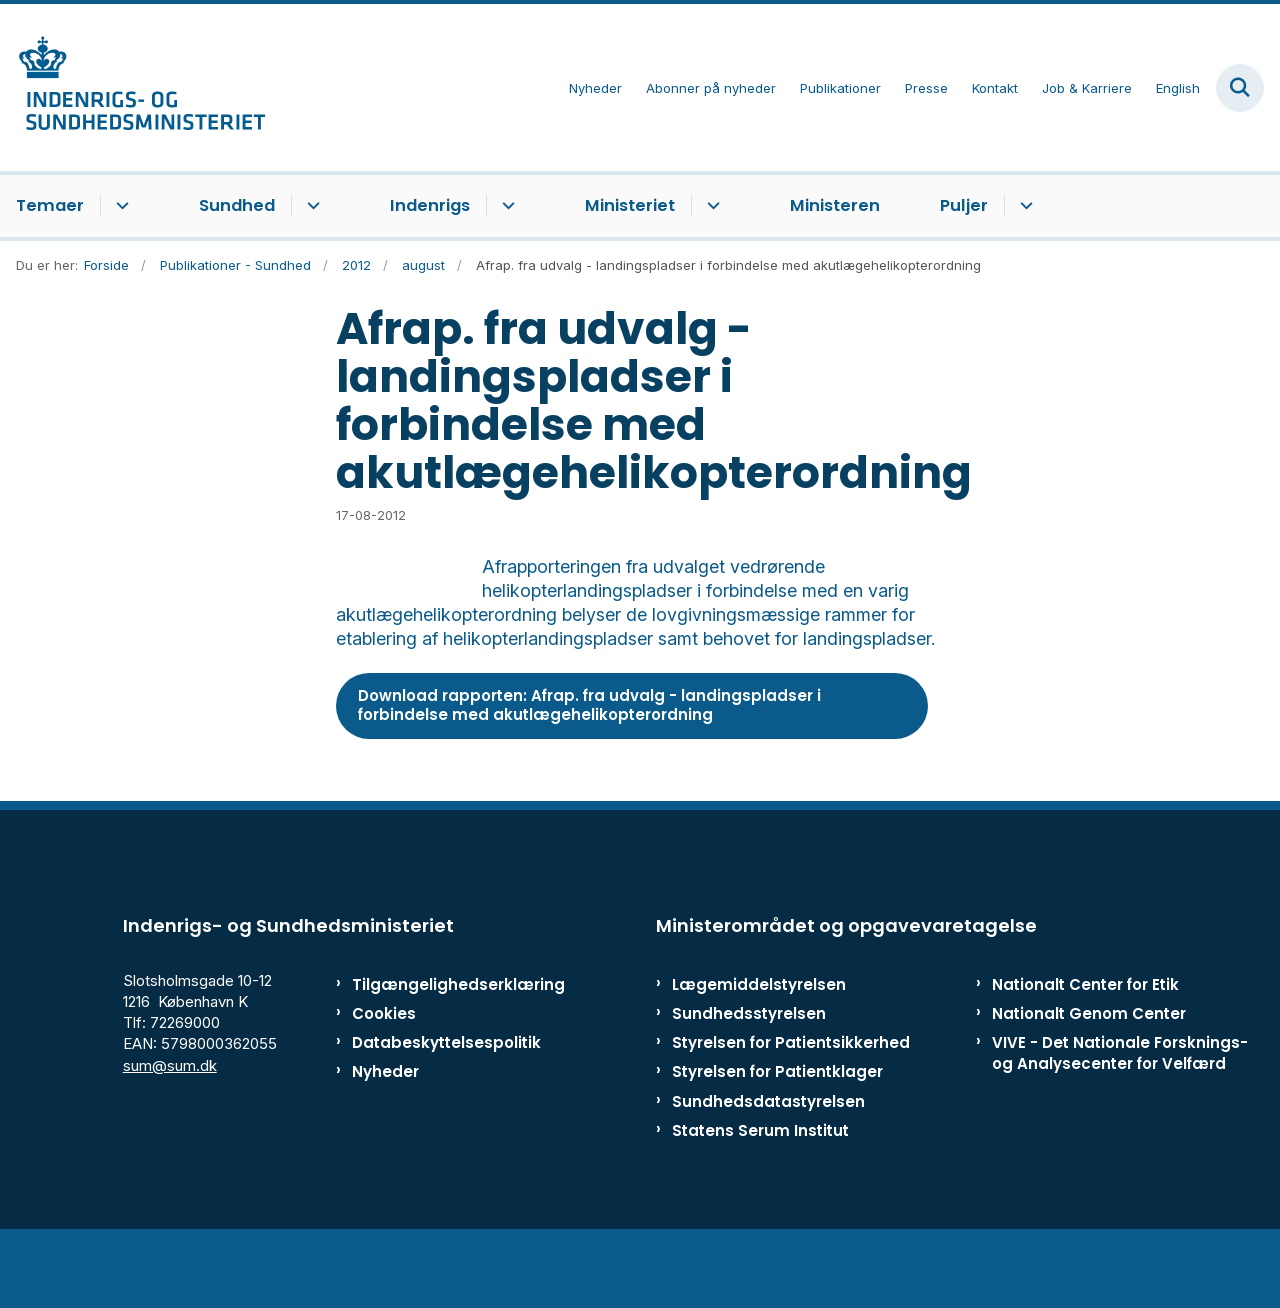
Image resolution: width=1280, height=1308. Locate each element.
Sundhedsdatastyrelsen (768, 1170)
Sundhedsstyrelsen (749, 1083)
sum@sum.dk (170, 1134)
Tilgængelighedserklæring (434, 1053)
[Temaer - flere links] (119, 206)
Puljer (964, 205)
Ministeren (835, 205)
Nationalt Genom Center (1089, 1083)
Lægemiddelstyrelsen (759, 1053)
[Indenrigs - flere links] (505, 206)
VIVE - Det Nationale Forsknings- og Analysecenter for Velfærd (1120, 1123)
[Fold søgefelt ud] (1240, 88)
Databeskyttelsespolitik (434, 1112)
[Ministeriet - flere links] (710, 206)
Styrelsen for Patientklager (777, 1141)
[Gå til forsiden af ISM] (133, 87)
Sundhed (237, 205)
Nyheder (385, 1141)
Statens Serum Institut (760, 1199)
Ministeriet (630, 205)
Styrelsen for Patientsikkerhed (791, 1112)
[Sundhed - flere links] (310, 206)
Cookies (384, 1083)
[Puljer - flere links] (1023, 206)
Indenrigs (430, 205)
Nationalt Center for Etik (1085, 1053)
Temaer (50, 205)
